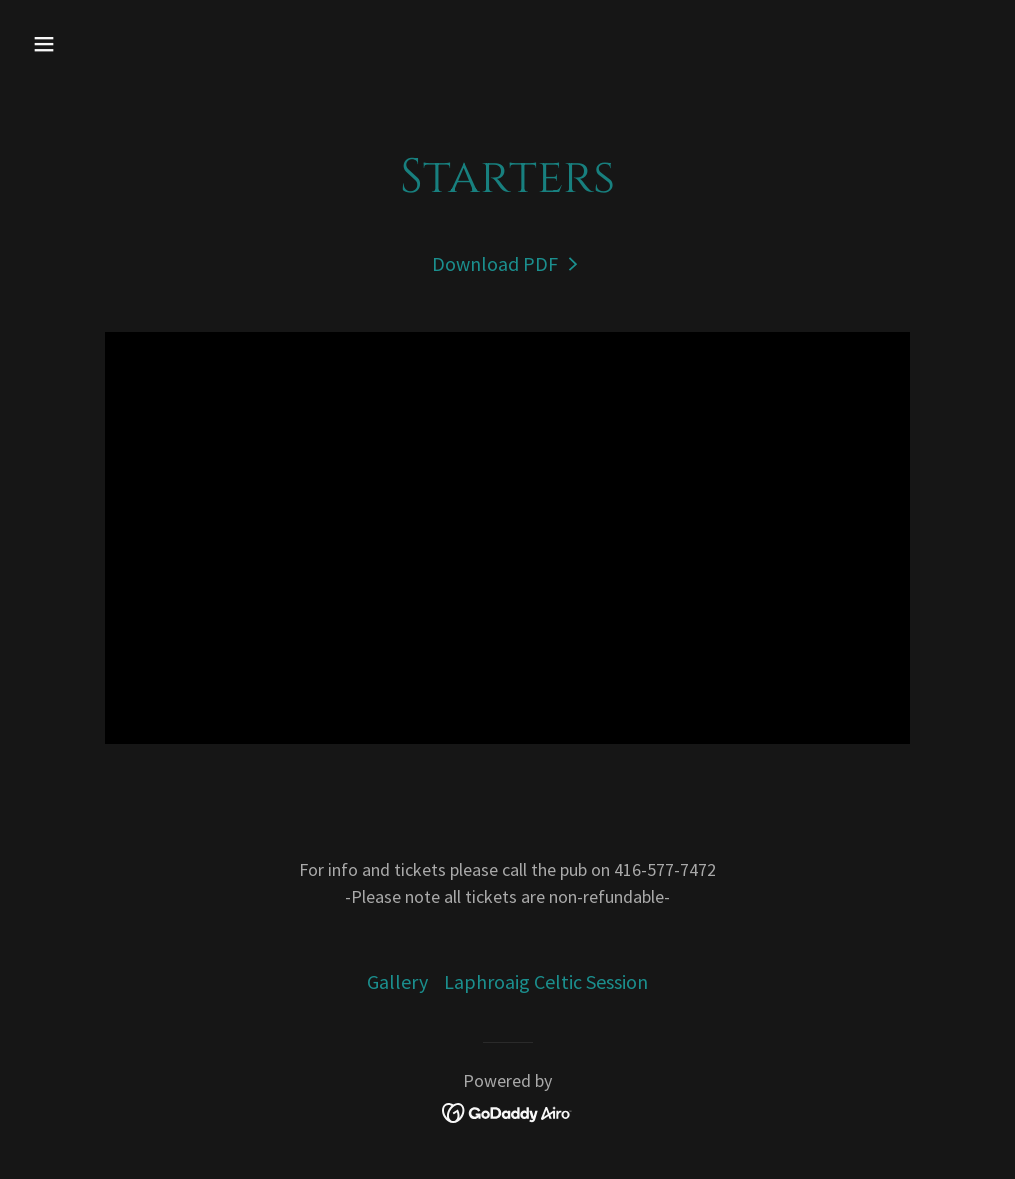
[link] (507, 263)
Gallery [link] (397, 981)
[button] (135, 44)
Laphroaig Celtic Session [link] (546, 981)
